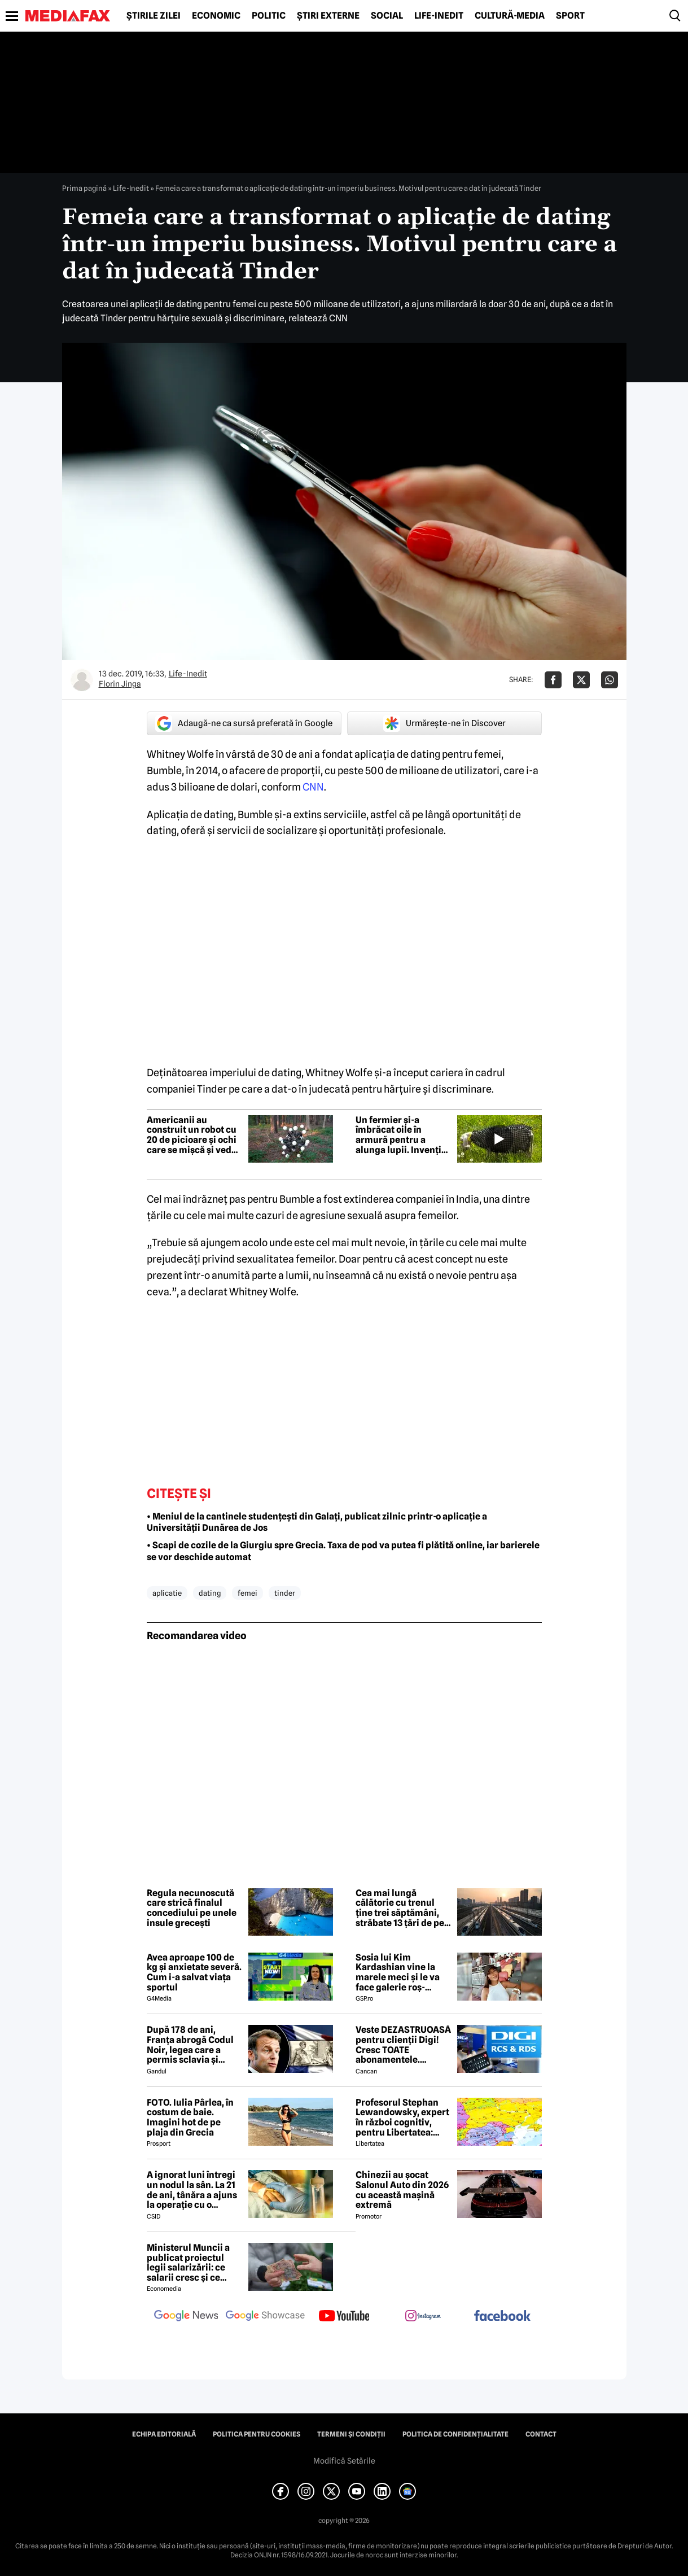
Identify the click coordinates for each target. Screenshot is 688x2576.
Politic (269, 15)
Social (387, 15)
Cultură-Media (510, 15)
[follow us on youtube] (344, 2317)
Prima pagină (84, 188)
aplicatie (167, 1592)
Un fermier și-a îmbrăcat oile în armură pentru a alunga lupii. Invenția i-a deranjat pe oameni (404, 1135)
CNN (313, 787)
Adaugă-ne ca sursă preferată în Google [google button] (243, 723)
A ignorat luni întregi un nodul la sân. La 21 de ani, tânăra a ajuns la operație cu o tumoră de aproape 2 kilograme (192, 2190)
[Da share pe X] (581, 679)
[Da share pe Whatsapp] (609, 679)
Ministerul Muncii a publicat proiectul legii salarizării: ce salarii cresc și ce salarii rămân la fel (188, 2262)
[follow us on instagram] (423, 2317)
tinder (284, 1592)
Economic (216, 15)
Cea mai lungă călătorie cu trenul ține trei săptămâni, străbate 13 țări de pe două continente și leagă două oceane (400, 1908)
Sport (570, 15)
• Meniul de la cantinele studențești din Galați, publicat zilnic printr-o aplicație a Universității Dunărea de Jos (317, 1522)
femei (247, 1592)
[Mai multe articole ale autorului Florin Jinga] (82, 680)
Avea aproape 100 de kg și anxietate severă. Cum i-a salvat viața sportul (194, 1972)
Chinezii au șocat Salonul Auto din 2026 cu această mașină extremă (402, 2190)
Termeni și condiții (351, 2434)
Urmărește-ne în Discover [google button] (444, 723)
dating (210, 1592)
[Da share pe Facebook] (553, 679)
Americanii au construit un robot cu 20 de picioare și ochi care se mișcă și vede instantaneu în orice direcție (191, 1135)
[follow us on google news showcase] (265, 2317)
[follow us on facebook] (502, 2316)
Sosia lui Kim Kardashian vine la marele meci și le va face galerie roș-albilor (398, 1972)
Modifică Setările (344, 2460)
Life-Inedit (438, 15)
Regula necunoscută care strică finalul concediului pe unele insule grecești (191, 1908)
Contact (540, 2434)
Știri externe (328, 15)
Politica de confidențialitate (455, 2434)
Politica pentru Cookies (256, 2434)
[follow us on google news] (186, 2317)
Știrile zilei (153, 15)
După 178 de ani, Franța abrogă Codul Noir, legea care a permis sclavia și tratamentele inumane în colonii (190, 2044)
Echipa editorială (164, 2434)
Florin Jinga (120, 683)
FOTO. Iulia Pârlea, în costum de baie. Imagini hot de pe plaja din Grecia (190, 2117)
